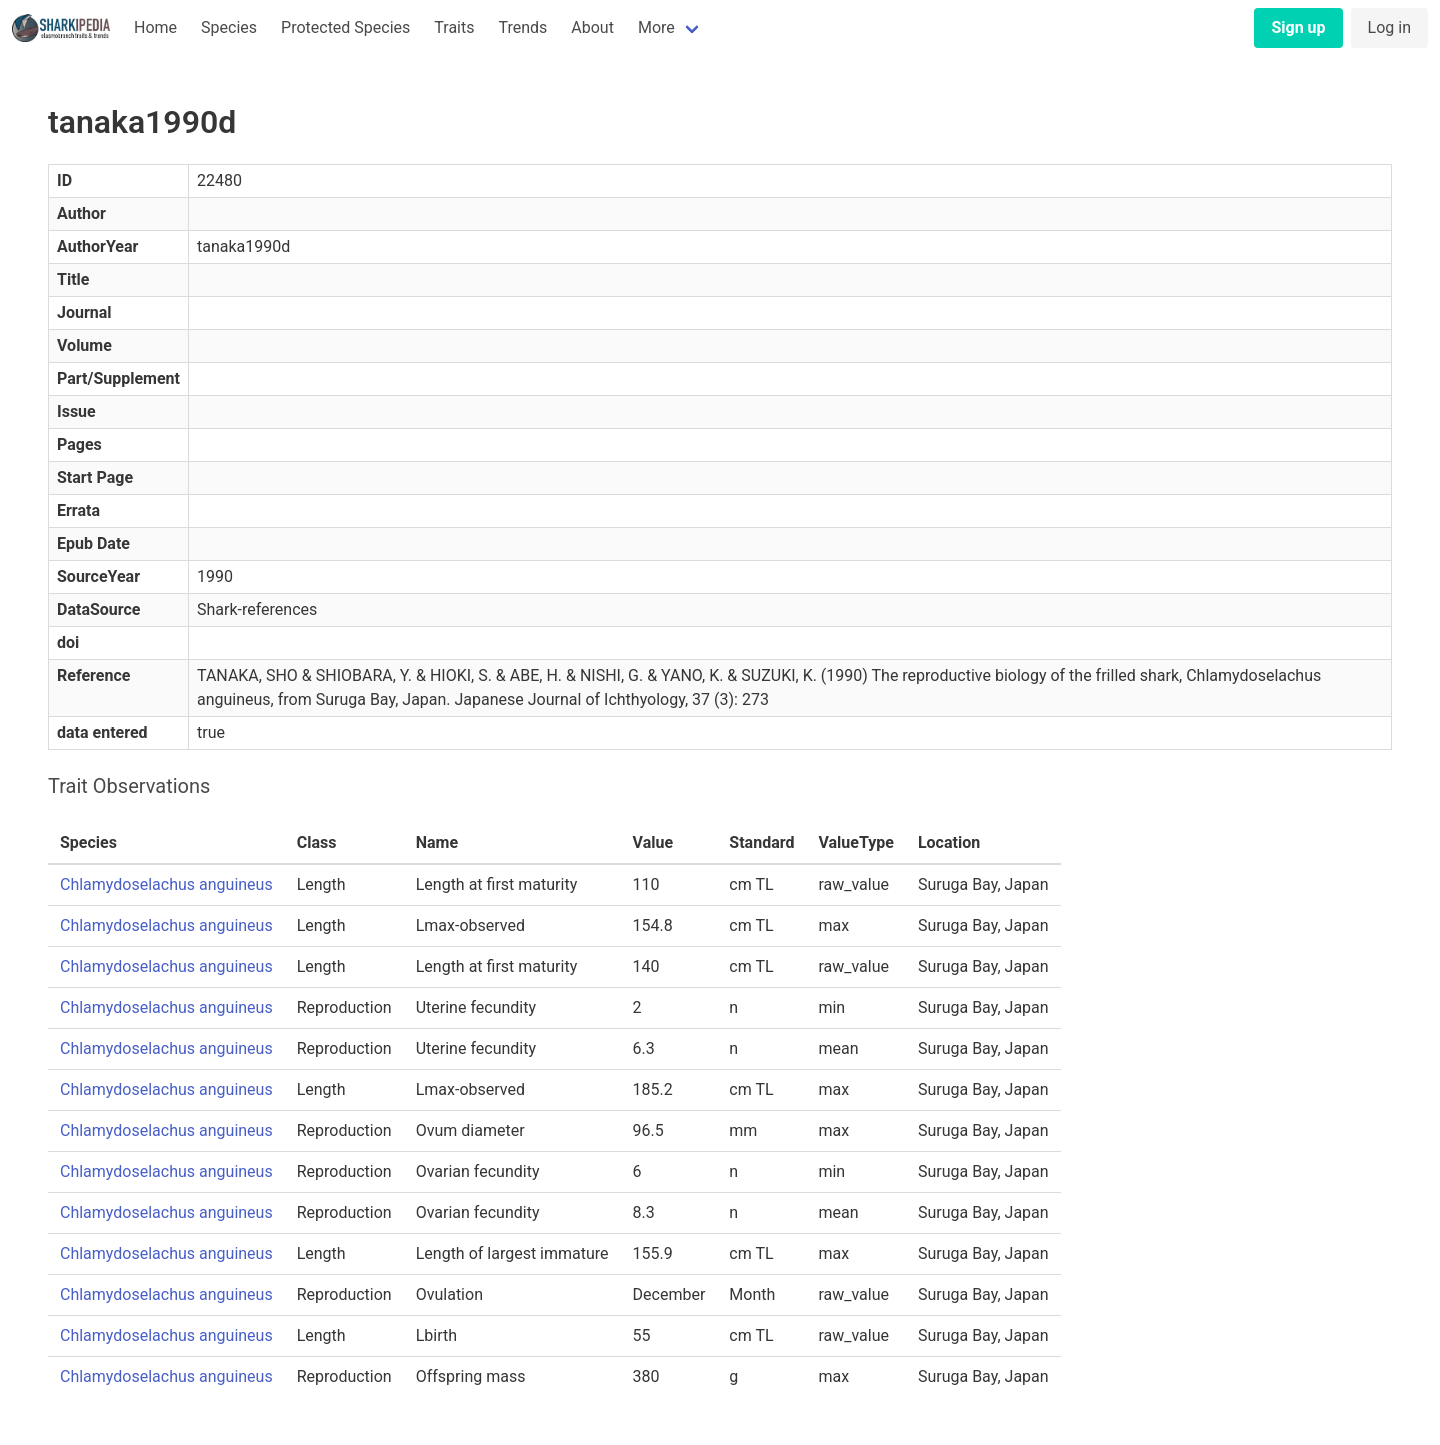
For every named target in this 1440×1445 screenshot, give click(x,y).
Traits (454, 27)
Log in (1389, 27)
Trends (522, 27)
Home (155, 27)
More (656, 27)
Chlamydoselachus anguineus (166, 884)
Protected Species (345, 27)
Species (229, 27)
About (592, 27)
